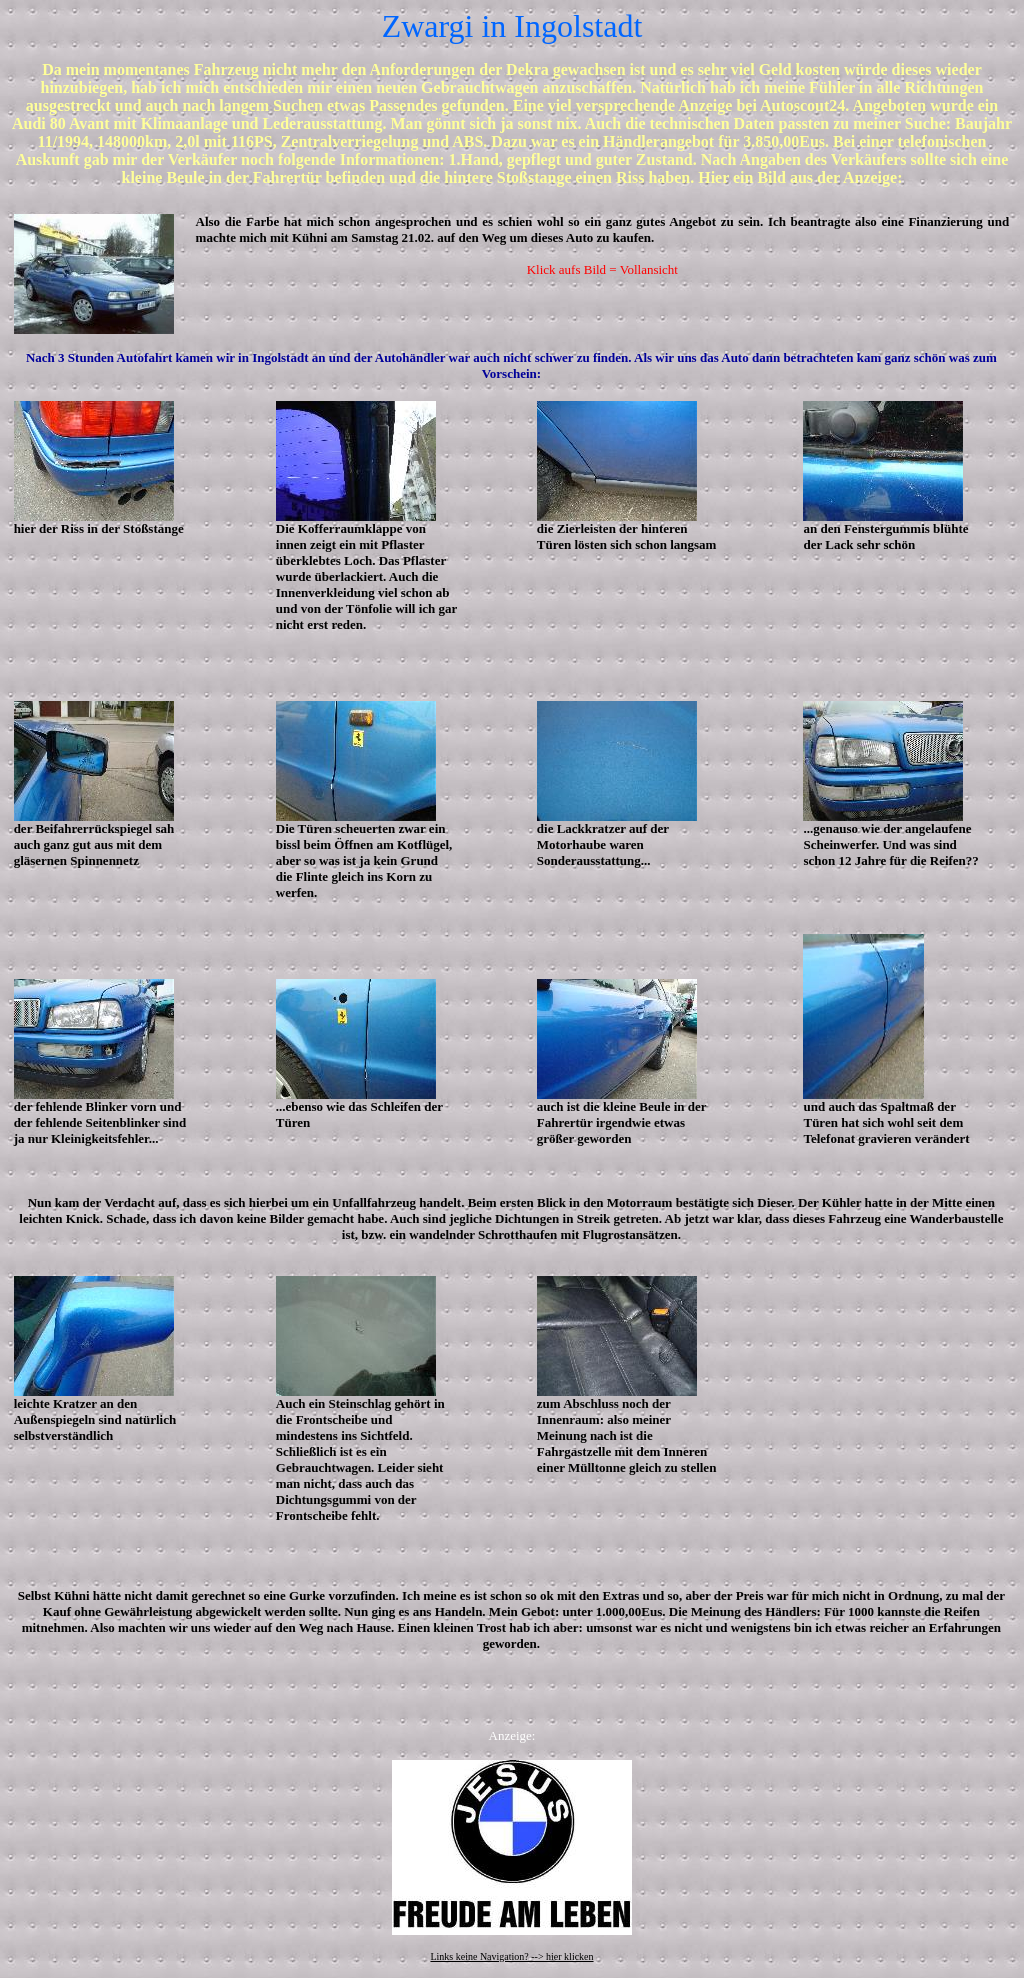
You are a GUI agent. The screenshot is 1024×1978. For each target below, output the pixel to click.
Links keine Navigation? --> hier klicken (511, 1956)
